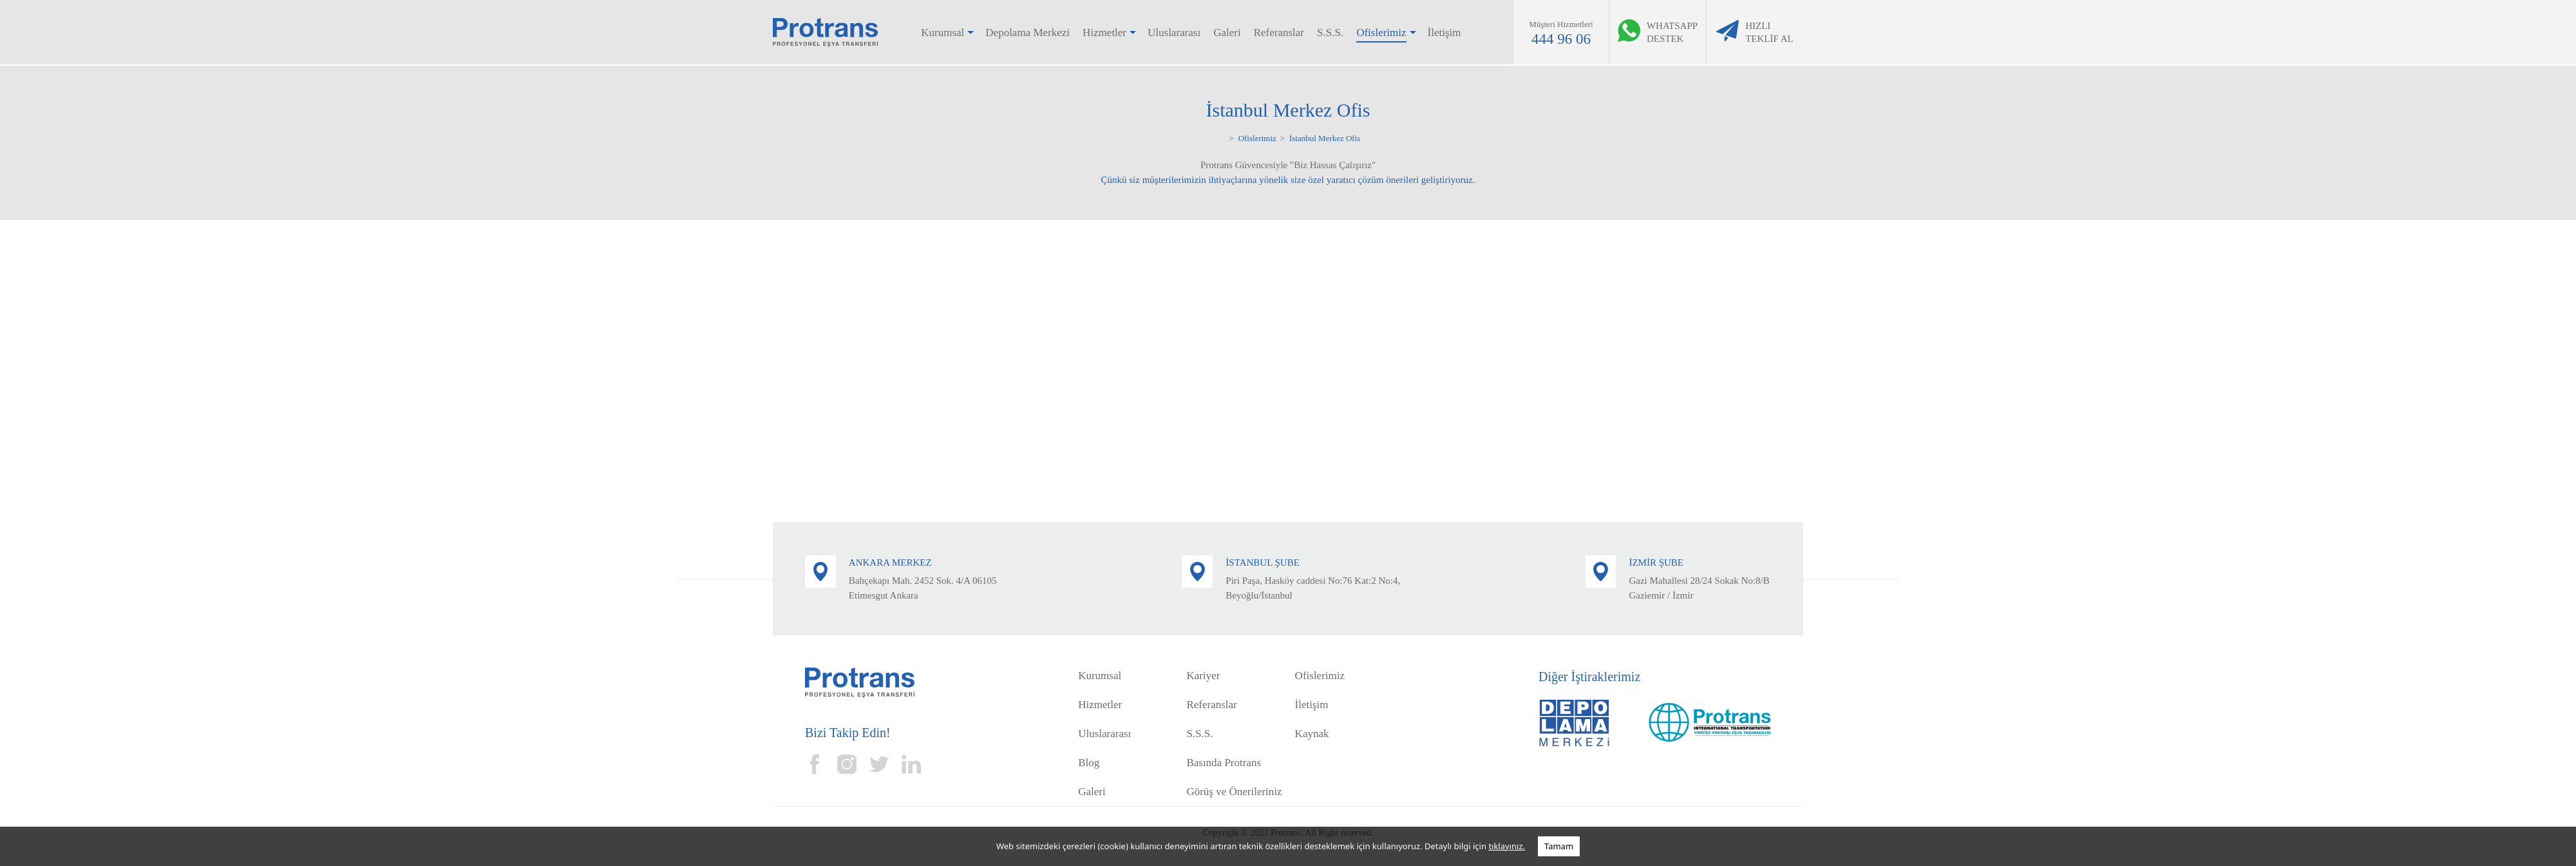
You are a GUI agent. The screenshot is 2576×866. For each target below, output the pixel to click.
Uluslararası (1174, 32)
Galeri (1226, 32)
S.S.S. (1330, 32)
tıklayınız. (1506, 846)
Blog (1088, 762)
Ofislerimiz (1381, 32)
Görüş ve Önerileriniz (1234, 791)
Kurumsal (942, 32)
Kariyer (1203, 675)
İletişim (1444, 32)
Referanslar (1279, 32)
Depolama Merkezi (1027, 32)
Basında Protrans (1223, 762)
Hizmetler (1104, 32)
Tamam (1558, 846)
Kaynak (1312, 733)
